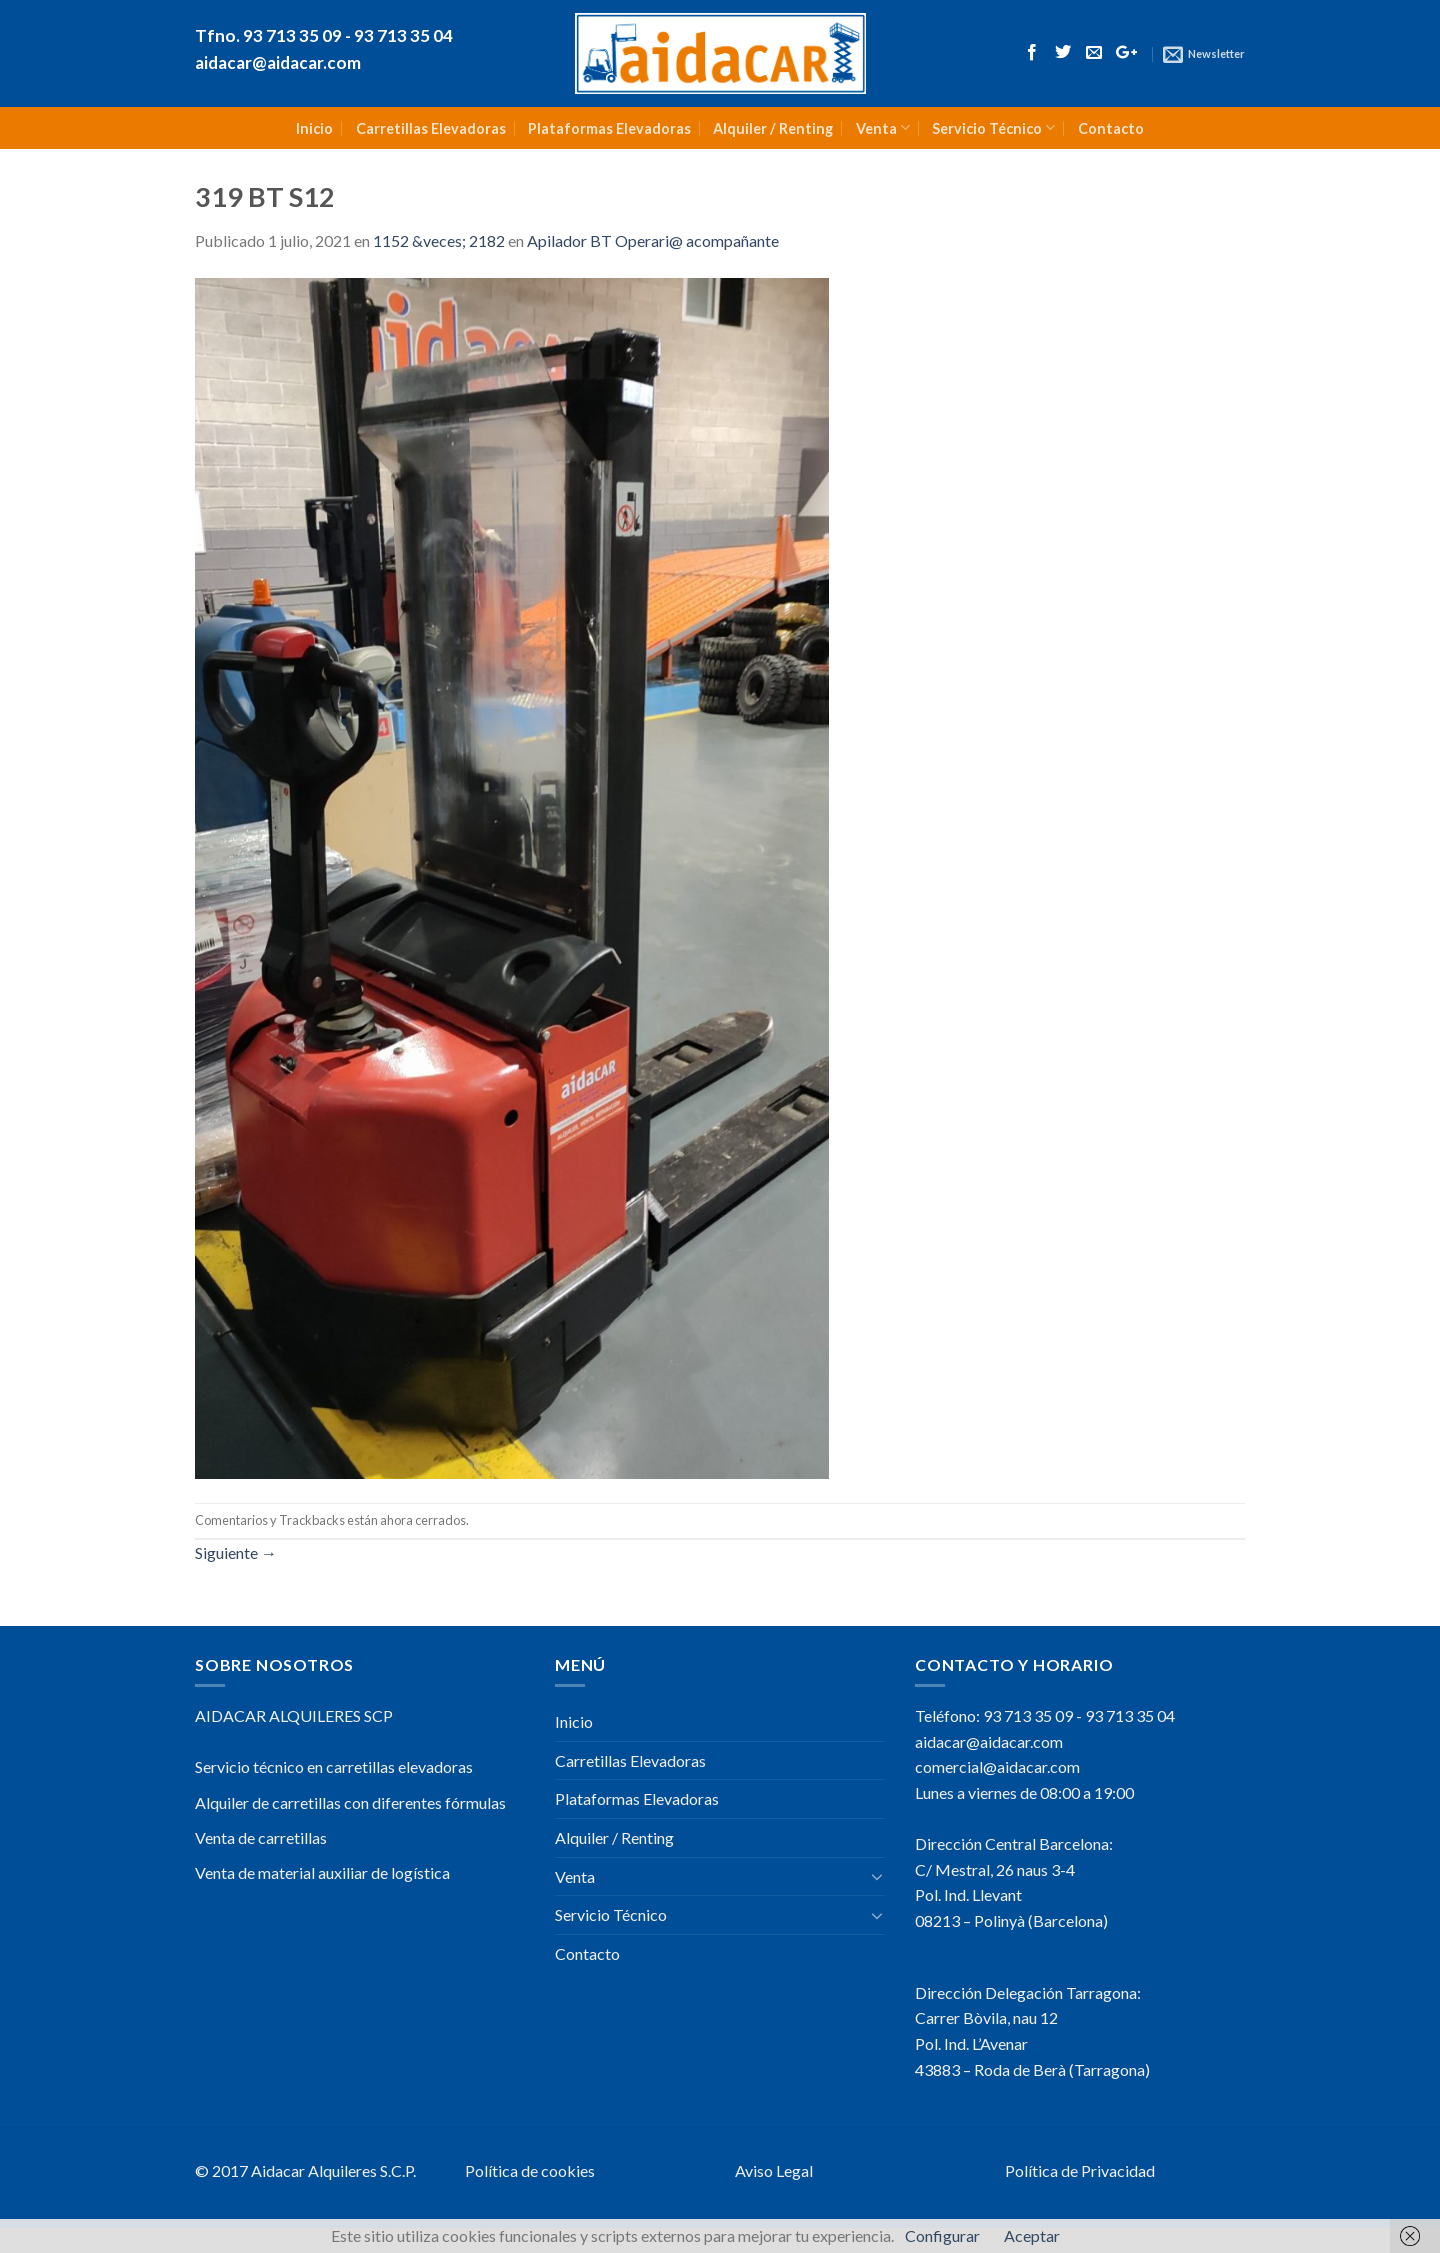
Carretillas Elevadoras (431, 128)
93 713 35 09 (1028, 1715)
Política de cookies (530, 2170)
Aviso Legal (774, 2170)
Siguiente (236, 1552)
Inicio (314, 128)
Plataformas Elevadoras (609, 128)
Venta (883, 127)
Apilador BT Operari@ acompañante (653, 240)
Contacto (1111, 128)
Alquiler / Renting (773, 128)
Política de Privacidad (1080, 2170)
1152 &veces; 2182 (439, 240)
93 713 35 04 (1130, 1715)
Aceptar (1032, 2235)
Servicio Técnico (993, 127)
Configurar (942, 2235)
